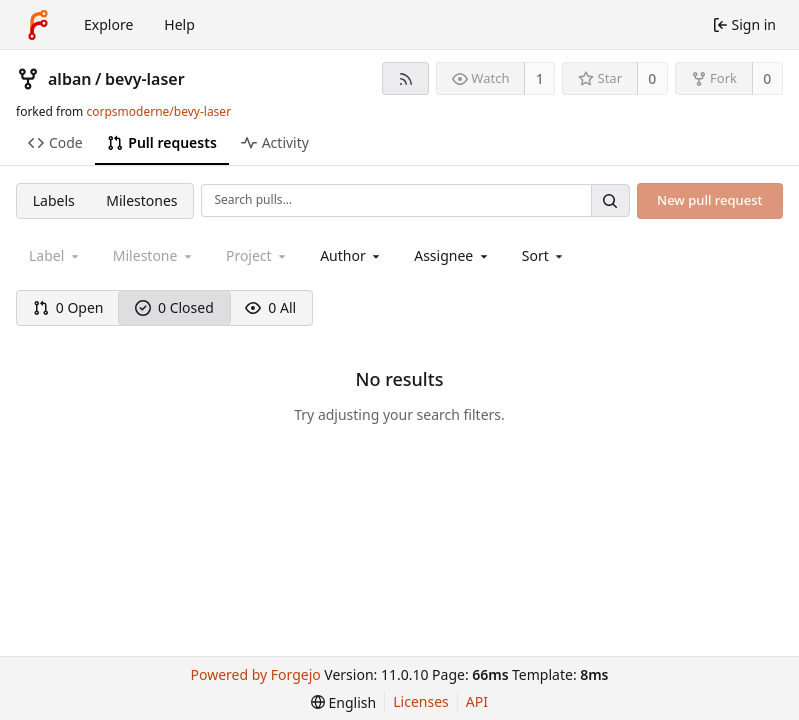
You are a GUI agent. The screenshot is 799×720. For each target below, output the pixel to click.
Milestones (141, 200)
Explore (108, 24)
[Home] (38, 25)
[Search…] (610, 200)
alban (69, 79)
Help (179, 24)
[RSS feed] (405, 78)
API (477, 701)
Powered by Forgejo (256, 674)
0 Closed (174, 307)
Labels (54, 200)
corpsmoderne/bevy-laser (158, 111)
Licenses (421, 701)
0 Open (68, 307)
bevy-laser (145, 79)
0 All (270, 307)
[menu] (544, 255)
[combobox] (351, 255)
